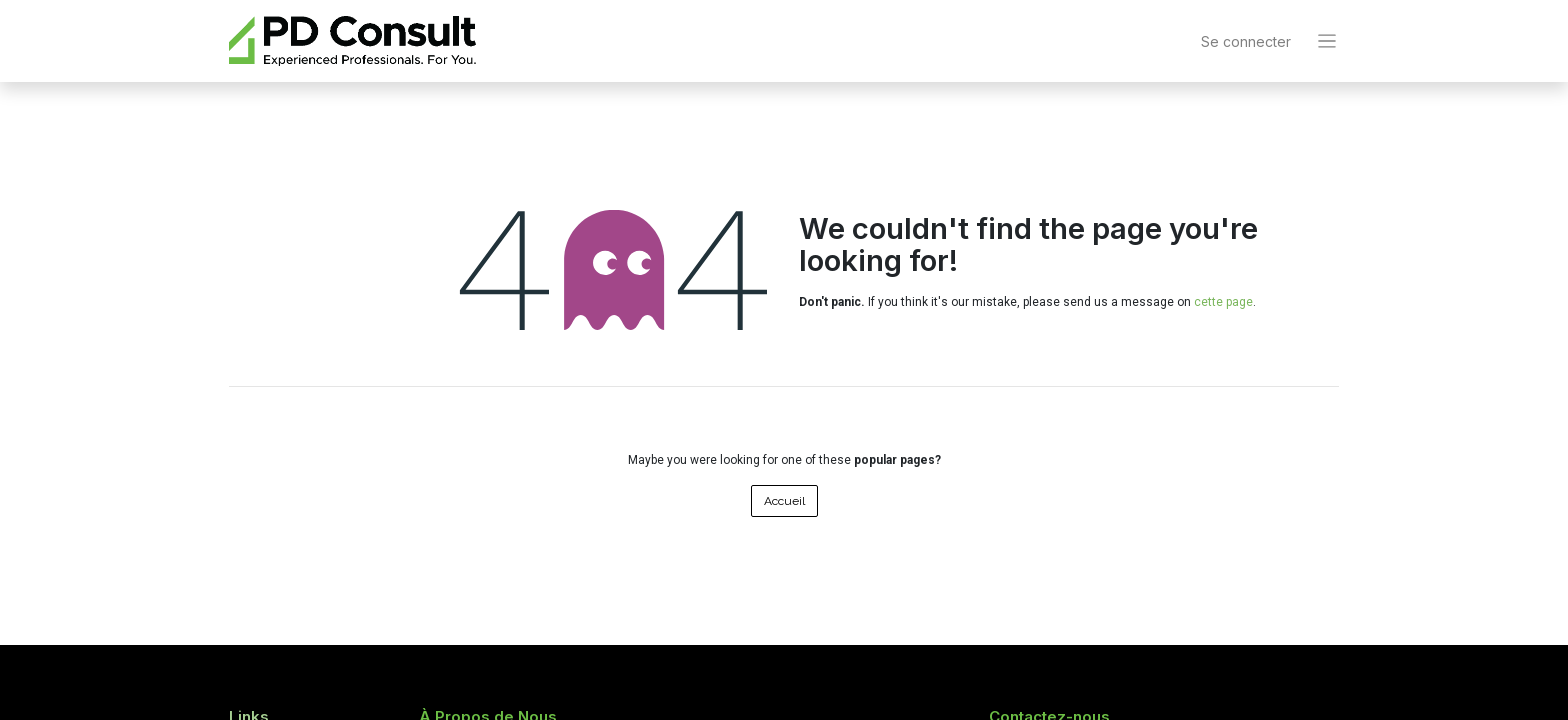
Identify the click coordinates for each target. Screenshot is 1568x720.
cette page (1223, 302)
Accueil (784, 501)
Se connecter (1246, 41)
